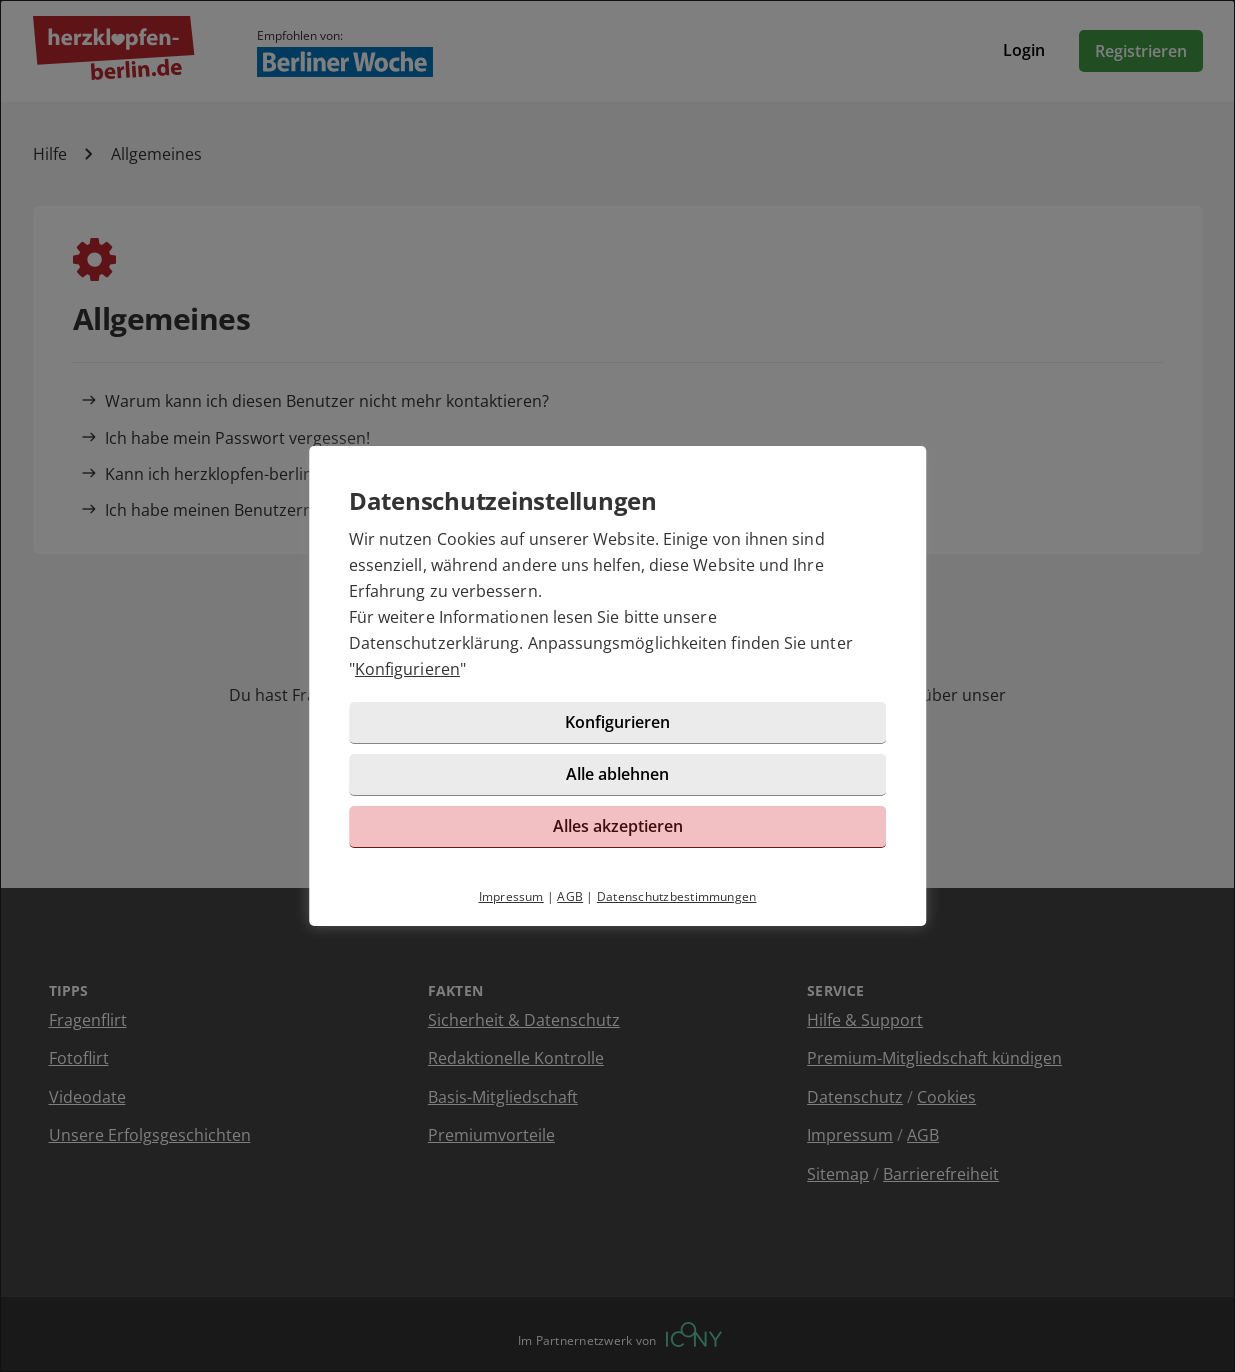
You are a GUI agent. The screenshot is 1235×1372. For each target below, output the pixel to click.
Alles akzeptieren (618, 826)
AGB (570, 896)
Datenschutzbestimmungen (677, 896)
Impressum (511, 896)
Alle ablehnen (617, 774)
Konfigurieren (407, 669)
